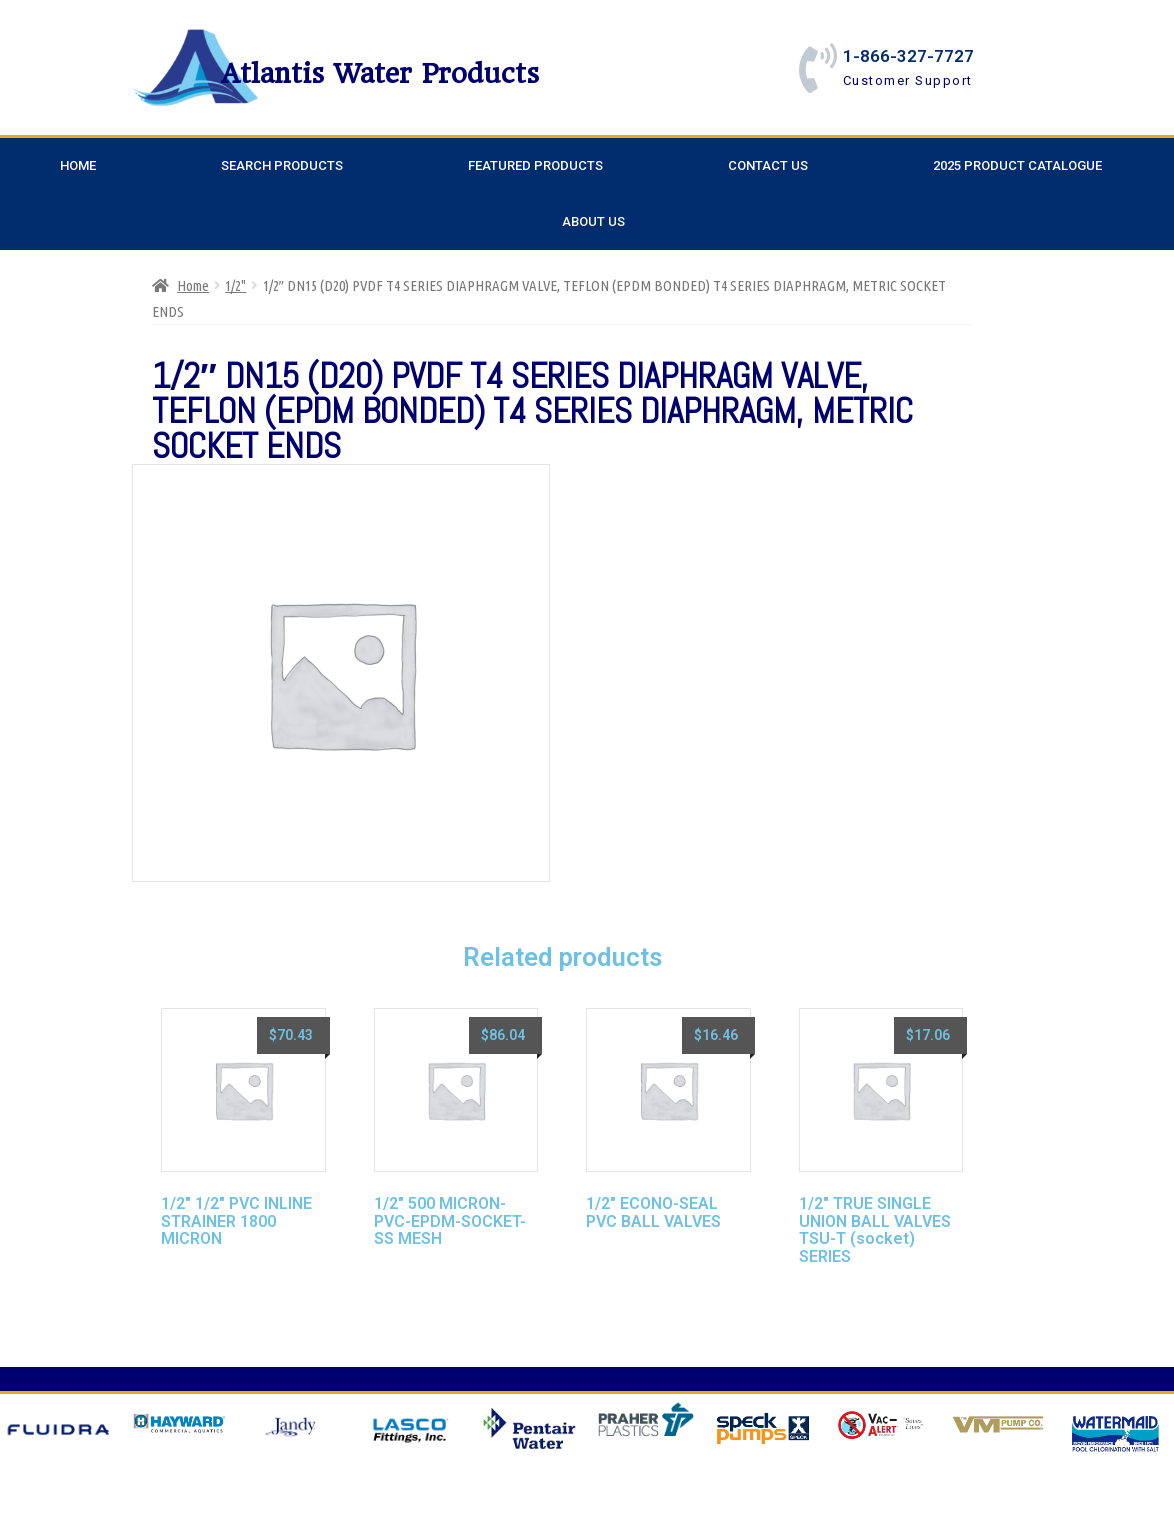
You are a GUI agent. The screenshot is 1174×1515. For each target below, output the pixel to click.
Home (78, 165)
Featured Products (535, 165)
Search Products (282, 165)
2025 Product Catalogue (1017, 165)
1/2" (235, 285)
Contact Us (768, 165)
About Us (593, 221)
